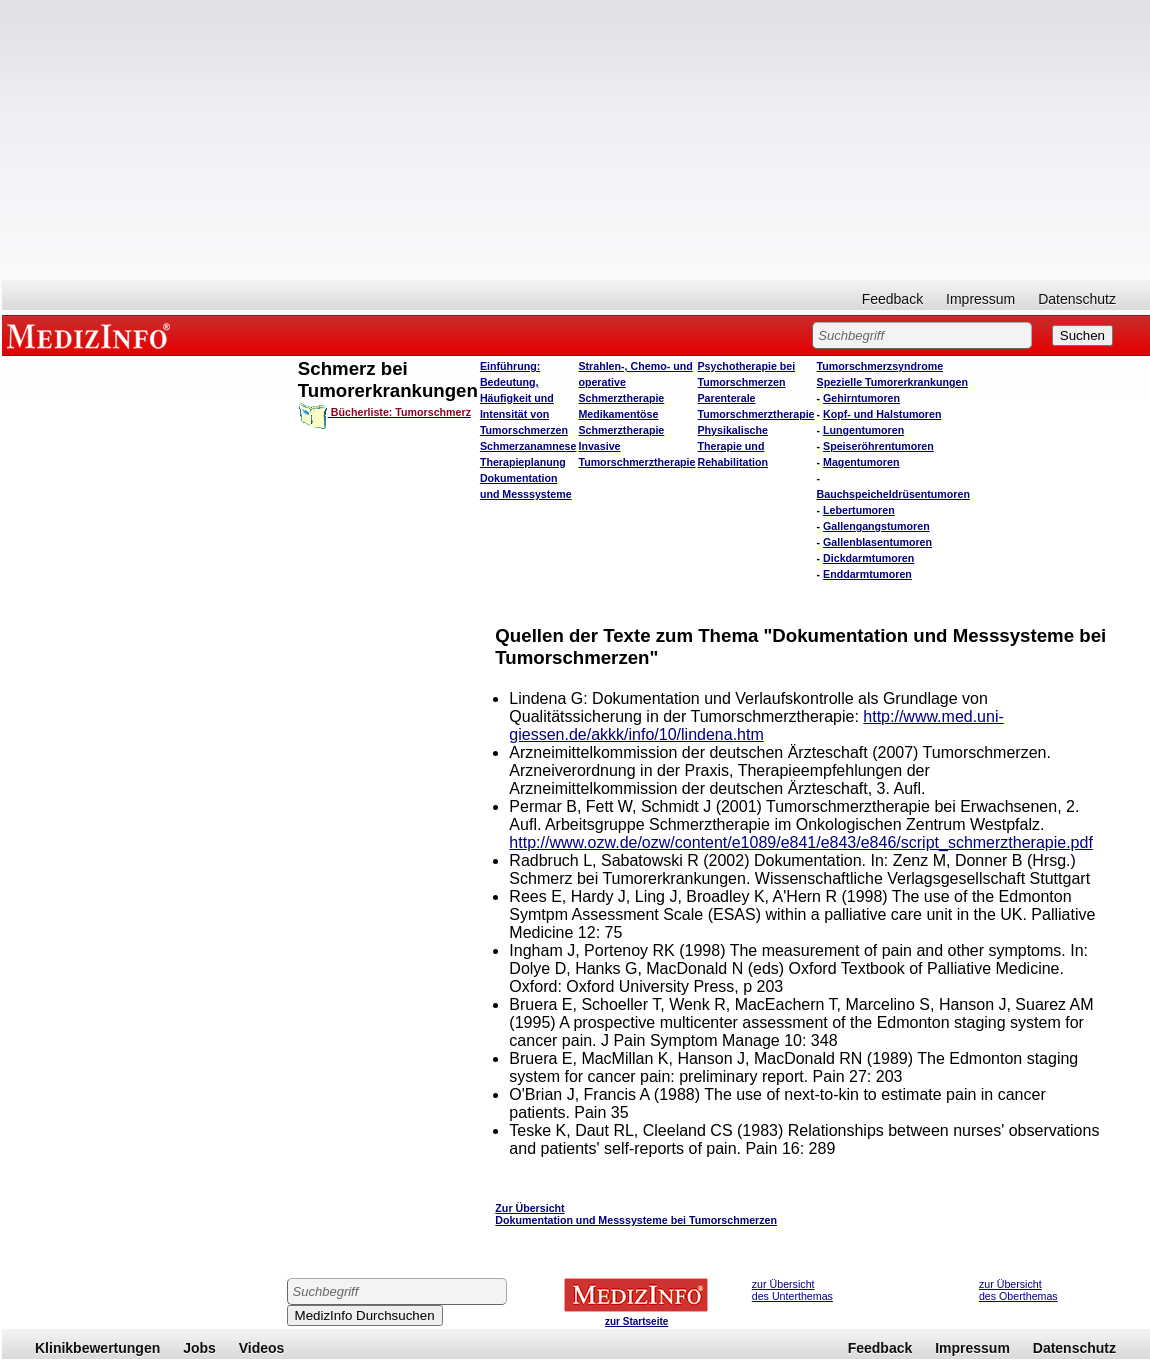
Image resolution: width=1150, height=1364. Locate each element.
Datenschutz (1077, 299)
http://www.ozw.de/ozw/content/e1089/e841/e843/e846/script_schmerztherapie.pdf (800, 842)
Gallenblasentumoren (877, 542)
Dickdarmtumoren (868, 558)
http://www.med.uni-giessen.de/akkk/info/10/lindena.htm (756, 725)
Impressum (980, 299)
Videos (262, 1348)
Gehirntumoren (861, 398)
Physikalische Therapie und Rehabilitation (732, 446)
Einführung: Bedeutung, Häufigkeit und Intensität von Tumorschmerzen (524, 398)
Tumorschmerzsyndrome (880, 366)
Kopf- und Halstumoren (882, 414)
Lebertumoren (859, 510)
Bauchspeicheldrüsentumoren (893, 494)
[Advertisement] (576, 140)
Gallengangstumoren (876, 526)
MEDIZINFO (92, 335)
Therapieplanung (523, 462)
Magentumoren (861, 462)
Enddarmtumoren (867, 574)
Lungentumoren (863, 430)
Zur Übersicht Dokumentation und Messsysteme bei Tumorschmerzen (636, 1214)
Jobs (199, 1348)
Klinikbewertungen (97, 1348)
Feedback (892, 299)
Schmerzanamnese (528, 446)
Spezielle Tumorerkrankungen (892, 382)
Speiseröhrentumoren (878, 446)
